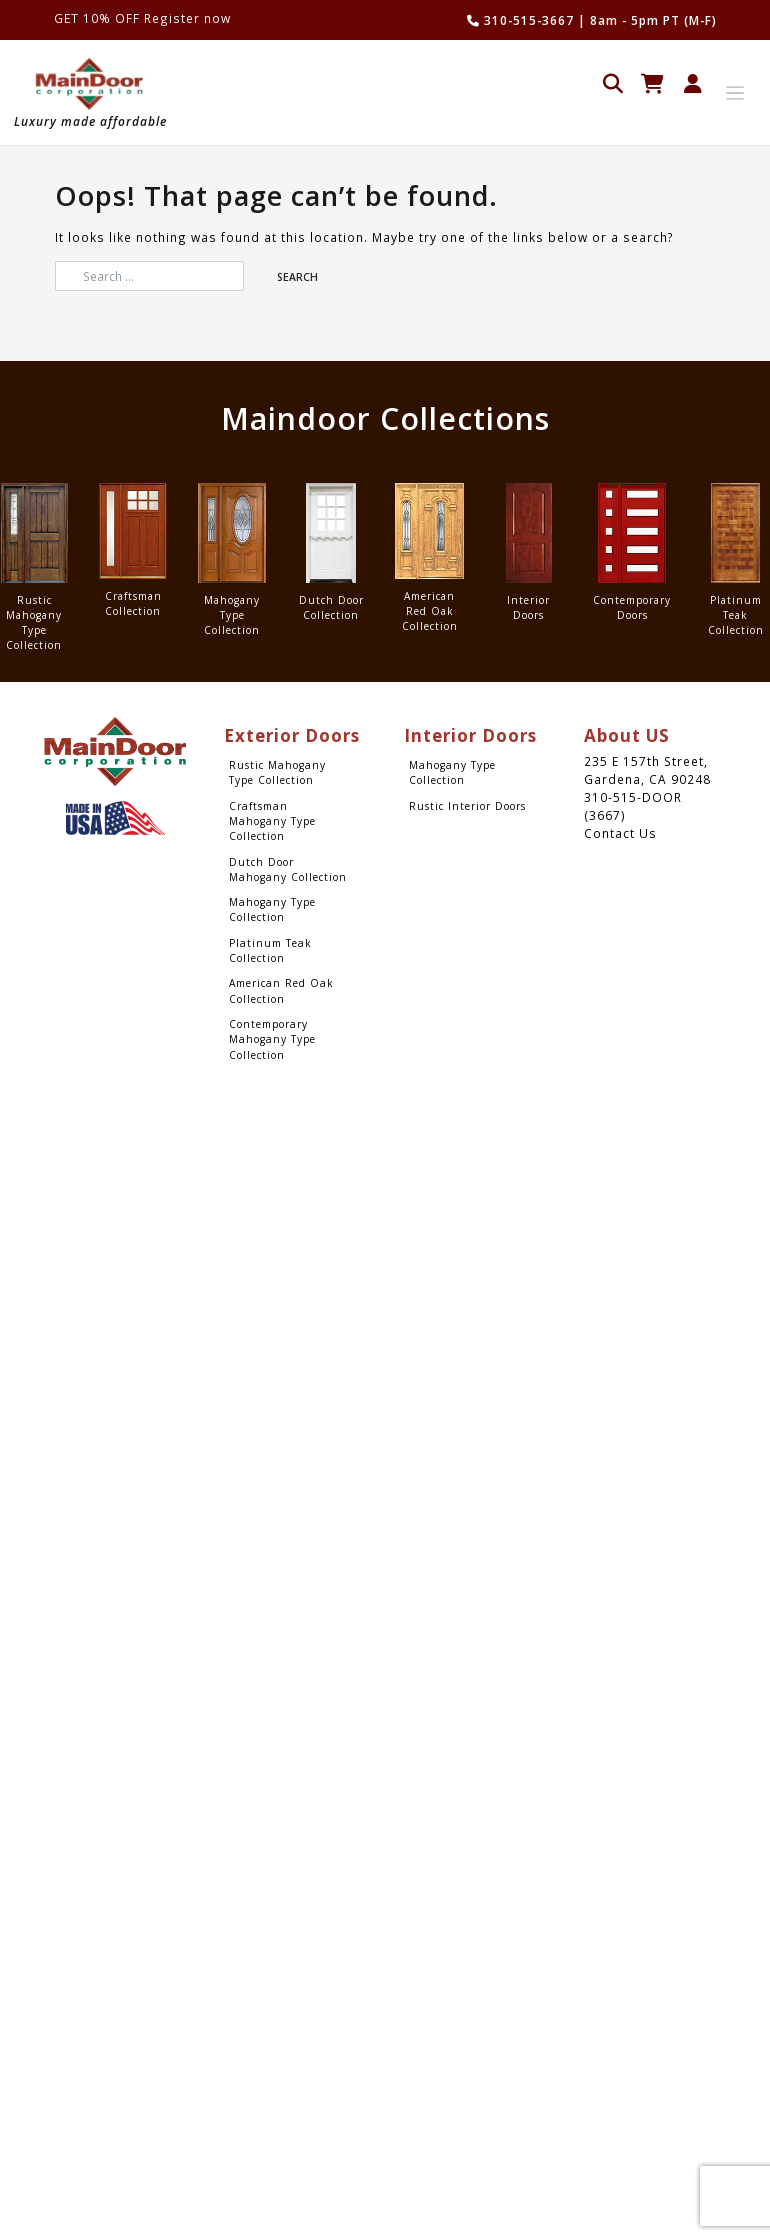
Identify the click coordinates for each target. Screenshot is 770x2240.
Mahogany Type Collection (272, 909)
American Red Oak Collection (281, 990)
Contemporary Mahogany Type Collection (272, 1039)
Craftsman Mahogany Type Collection (272, 821)
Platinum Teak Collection (270, 950)
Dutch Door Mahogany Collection (288, 869)
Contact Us (620, 833)
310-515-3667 (520, 20)
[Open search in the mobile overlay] (613, 81)
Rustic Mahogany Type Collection (277, 772)
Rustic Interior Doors (467, 806)
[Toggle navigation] (735, 93)
